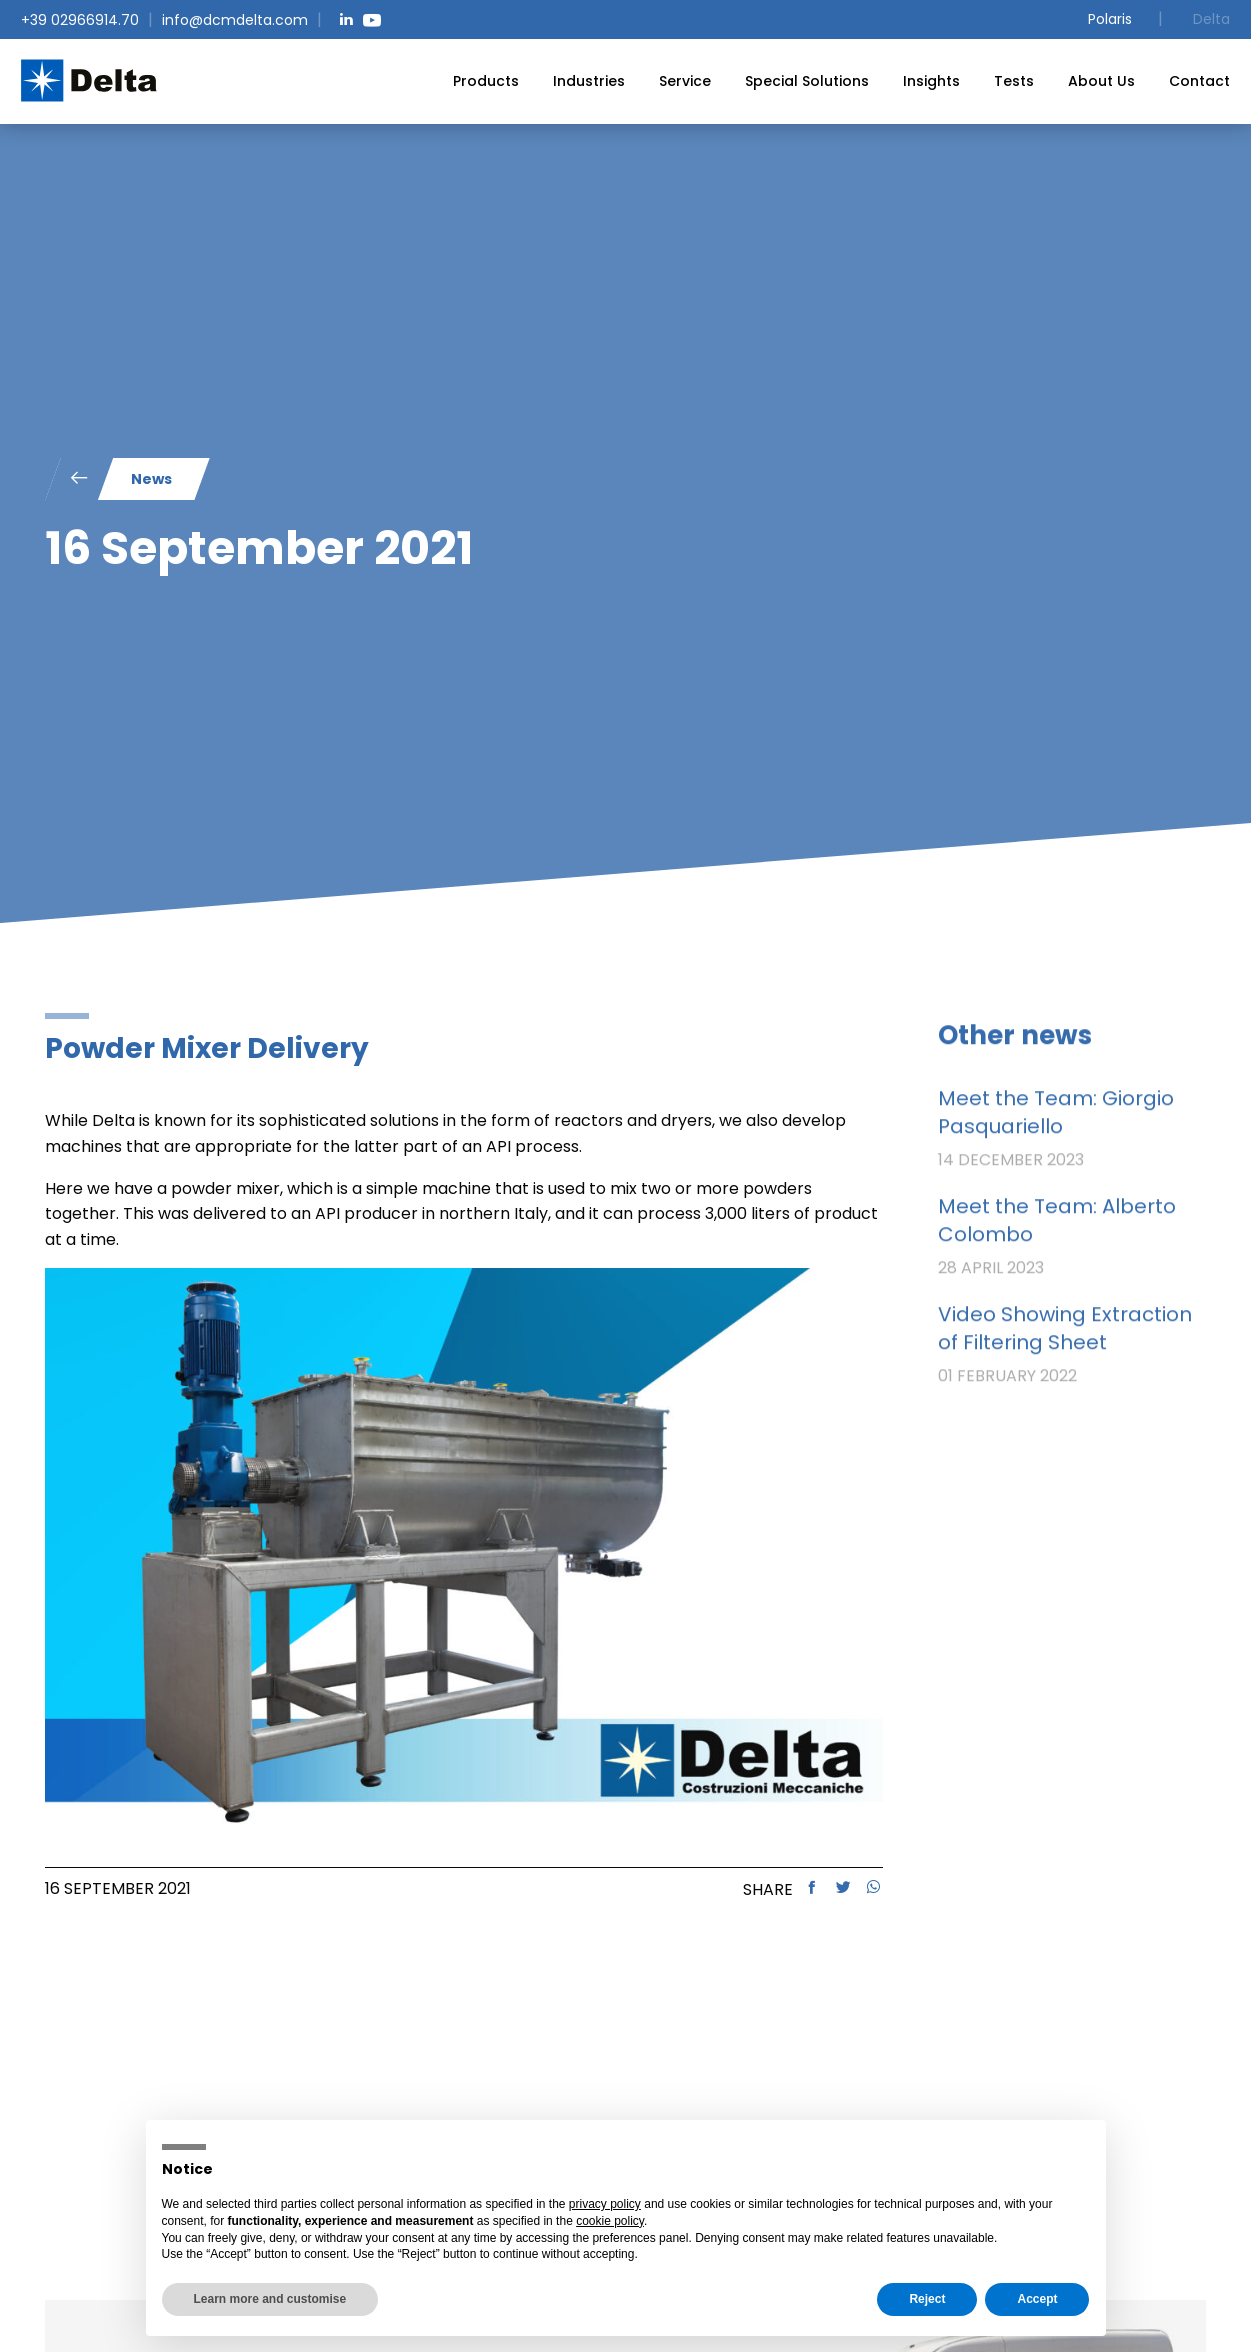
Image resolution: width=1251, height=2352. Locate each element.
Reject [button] (927, 2299)
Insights (931, 81)
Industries (589, 81)
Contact (1199, 81)
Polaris (1110, 19)
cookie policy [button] (610, 2221)
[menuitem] (486, 81)
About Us (1101, 81)
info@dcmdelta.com (235, 20)
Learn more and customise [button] (270, 2299)
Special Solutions (807, 81)
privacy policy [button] (605, 2204)
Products (486, 81)
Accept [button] (1037, 2299)
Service (685, 81)
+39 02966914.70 (80, 20)
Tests (1014, 81)
